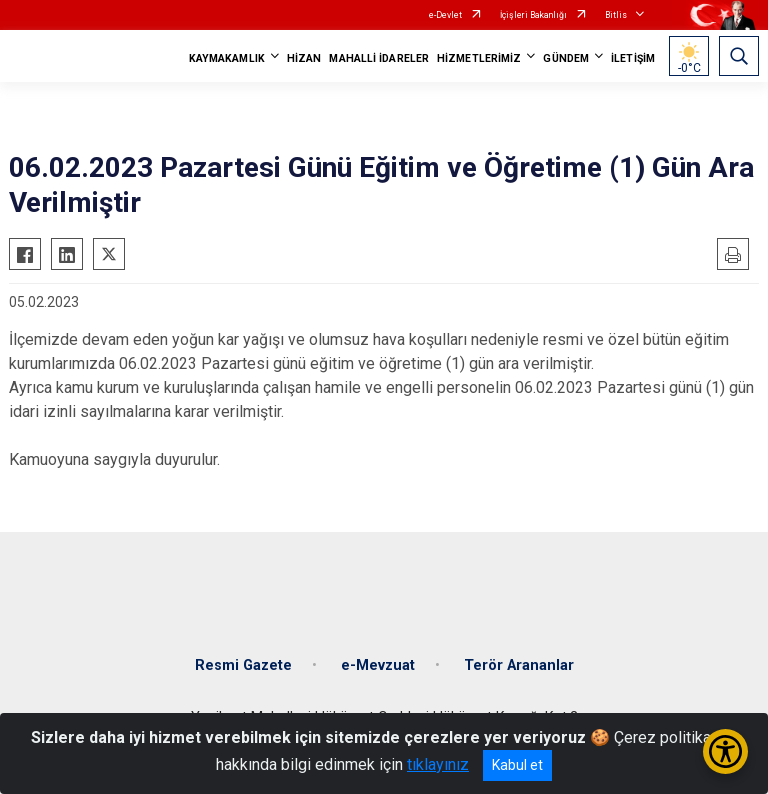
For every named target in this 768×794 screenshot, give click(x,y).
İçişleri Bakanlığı (533, 15)
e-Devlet (445, 15)
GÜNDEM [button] (566, 58)
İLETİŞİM (633, 58)
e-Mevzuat (378, 665)
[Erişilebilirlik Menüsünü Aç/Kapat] (725, 751)
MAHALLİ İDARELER (379, 58)
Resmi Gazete (243, 665)
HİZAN (304, 58)
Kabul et (517, 765)
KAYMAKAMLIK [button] (227, 58)
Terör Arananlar (519, 665)
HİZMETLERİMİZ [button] (479, 58)
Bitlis (616, 15)
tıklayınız (438, 764)
